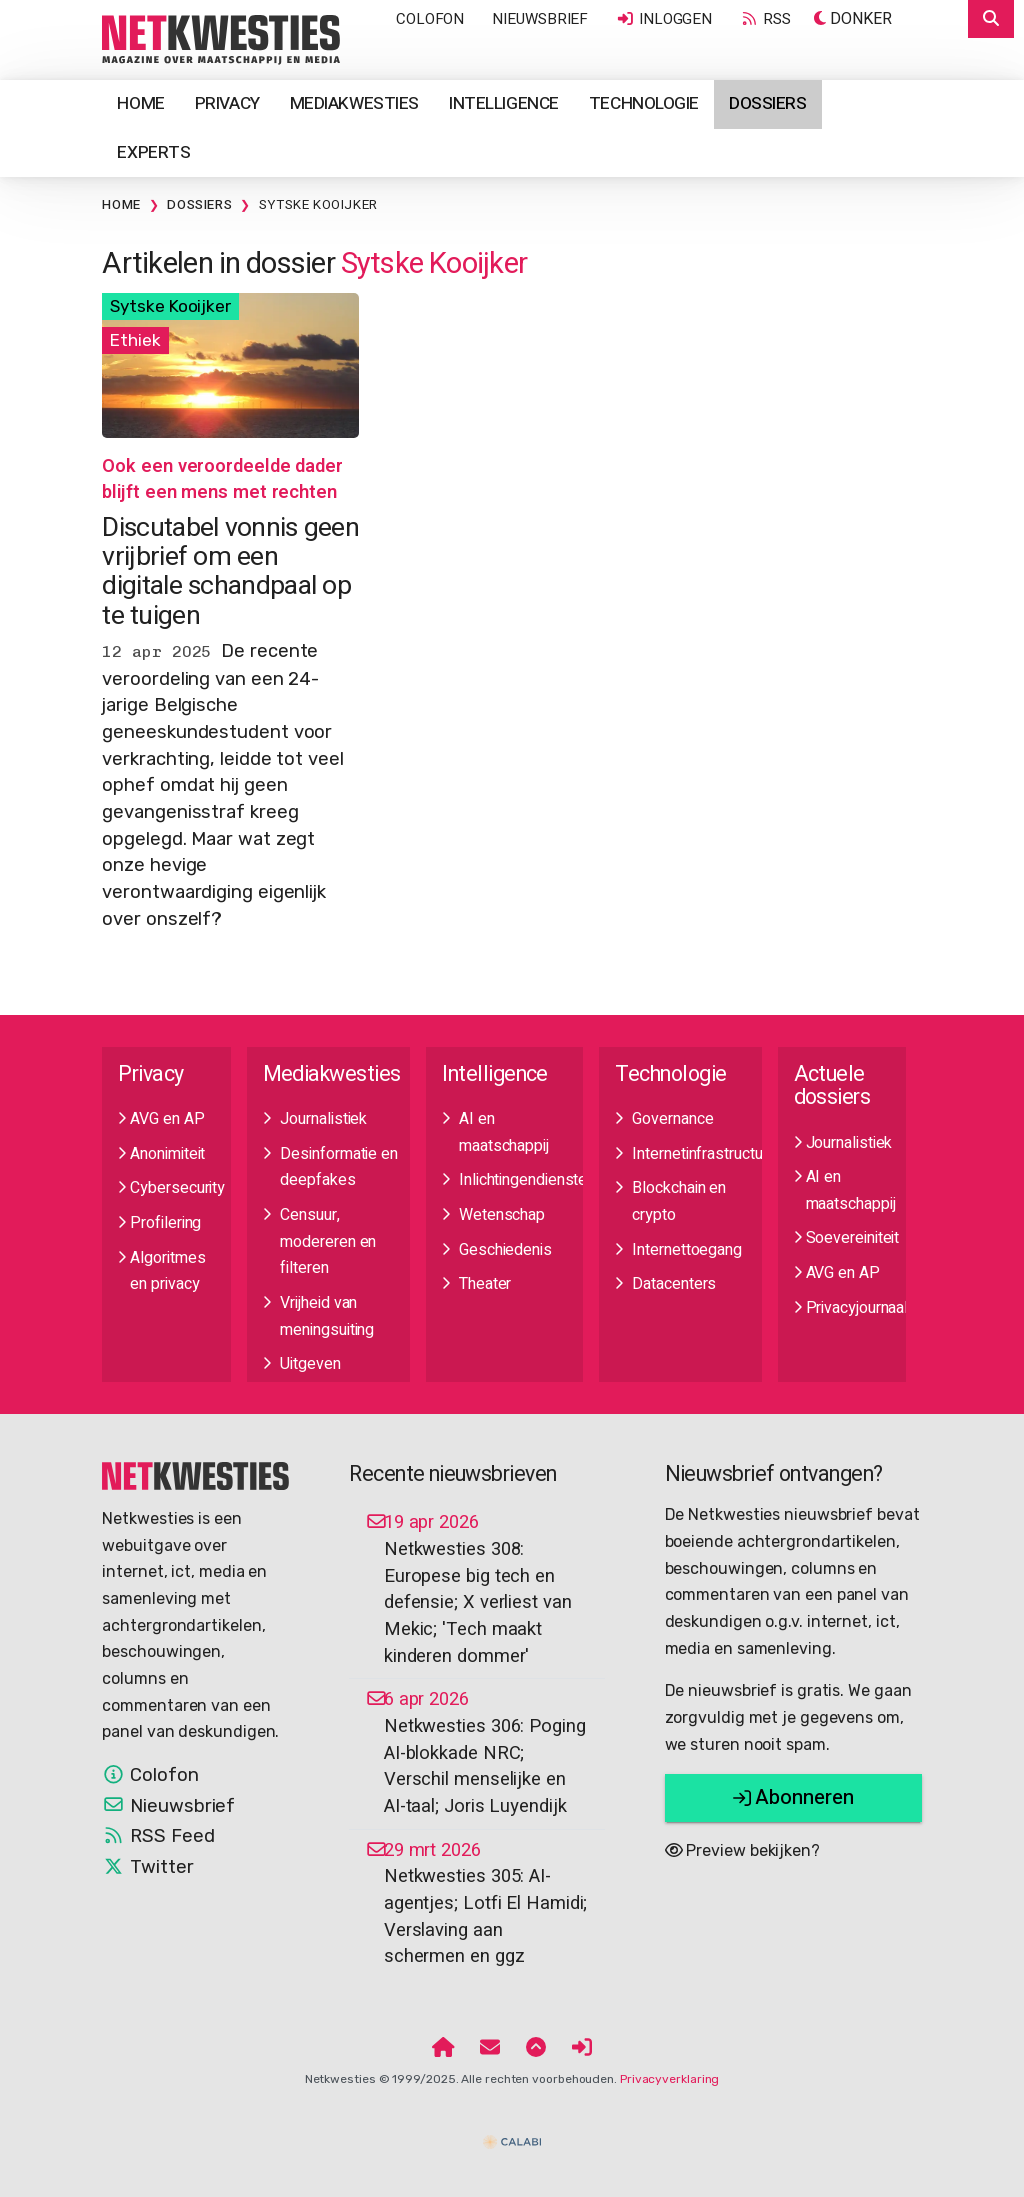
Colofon (430, 19)
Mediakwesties (354, 103)
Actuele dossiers (832, 1086)
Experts (153, 152)
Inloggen (664, 19)
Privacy (227, 103)
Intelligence (504, 103)
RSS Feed (158, 1836)
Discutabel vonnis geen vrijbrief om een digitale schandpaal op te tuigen (230, 571)
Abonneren (793, 1797)
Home (140, 103)
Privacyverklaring (669, 2079)
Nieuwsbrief (540, 19)
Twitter (147, 1867)
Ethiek (135, 340)
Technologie (644, 103)
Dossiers (768, 103)
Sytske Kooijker (318, 205)
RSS (765, 19)
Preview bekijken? (742, 1850)
